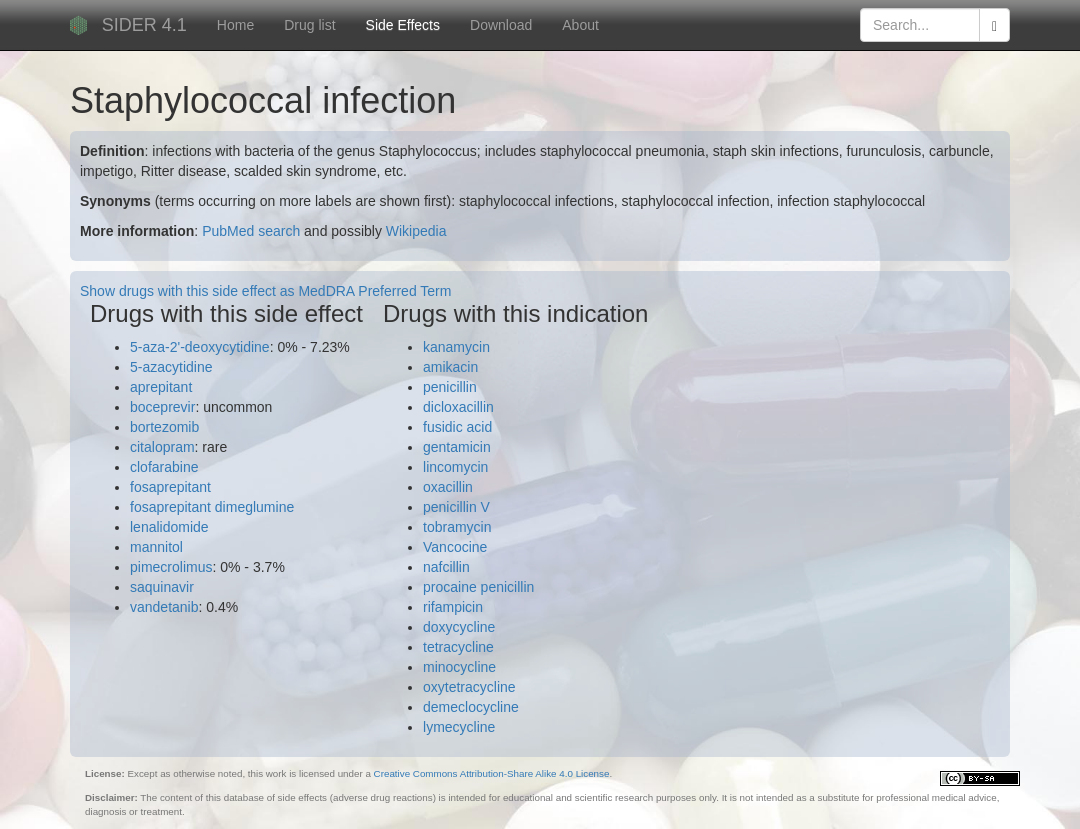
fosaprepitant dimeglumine (212, 507)
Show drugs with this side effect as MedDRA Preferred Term (265, 291)
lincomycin (455, 467)
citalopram (162, 447)
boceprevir (162, 407)
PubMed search (251, 231)
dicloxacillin (458, 407)
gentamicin (457, 447)
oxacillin (448, 487)
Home (235, 25)
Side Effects (403, 25)
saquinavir (162, 587)
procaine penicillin (478, 587)
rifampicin (453, 607)
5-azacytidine (171, 367)
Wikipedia (416, 231)
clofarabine (164, 467)
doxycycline (459, 627)
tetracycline (458, 647)
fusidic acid (457, 427)
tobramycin (457, 527)
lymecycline (459, 727)
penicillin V (456, 507)
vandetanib (164, 607)
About (580, 25)
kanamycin (456, 347)
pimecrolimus (171, 567)
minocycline (459, 667)
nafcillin (446, 567)
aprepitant (161, 387)
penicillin (450, 387)
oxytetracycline (469, 687)
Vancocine (455, 547)
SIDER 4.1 (144, 25)
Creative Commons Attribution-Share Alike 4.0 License (492, 773)
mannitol (156, 547)
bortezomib (164, 427)
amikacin (450, 367)
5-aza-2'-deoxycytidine (200, 347)
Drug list (309, 25)
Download (501, 25)
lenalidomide (169, 527)
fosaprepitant (170, 487)
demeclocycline (471, 707)
